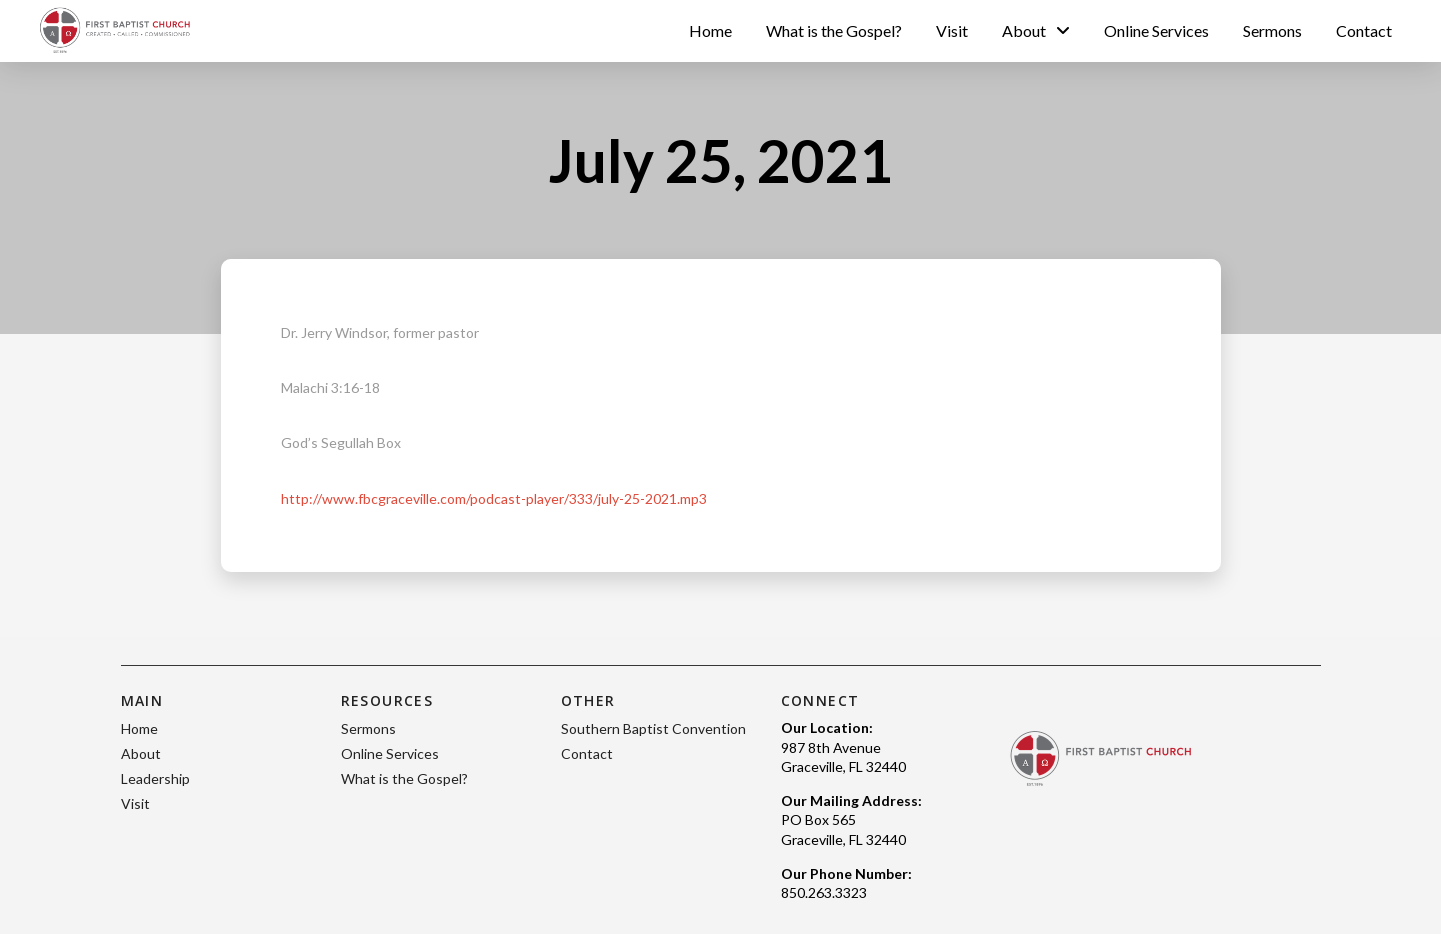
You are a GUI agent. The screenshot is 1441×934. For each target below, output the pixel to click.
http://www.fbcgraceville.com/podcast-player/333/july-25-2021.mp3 (494, 498)
